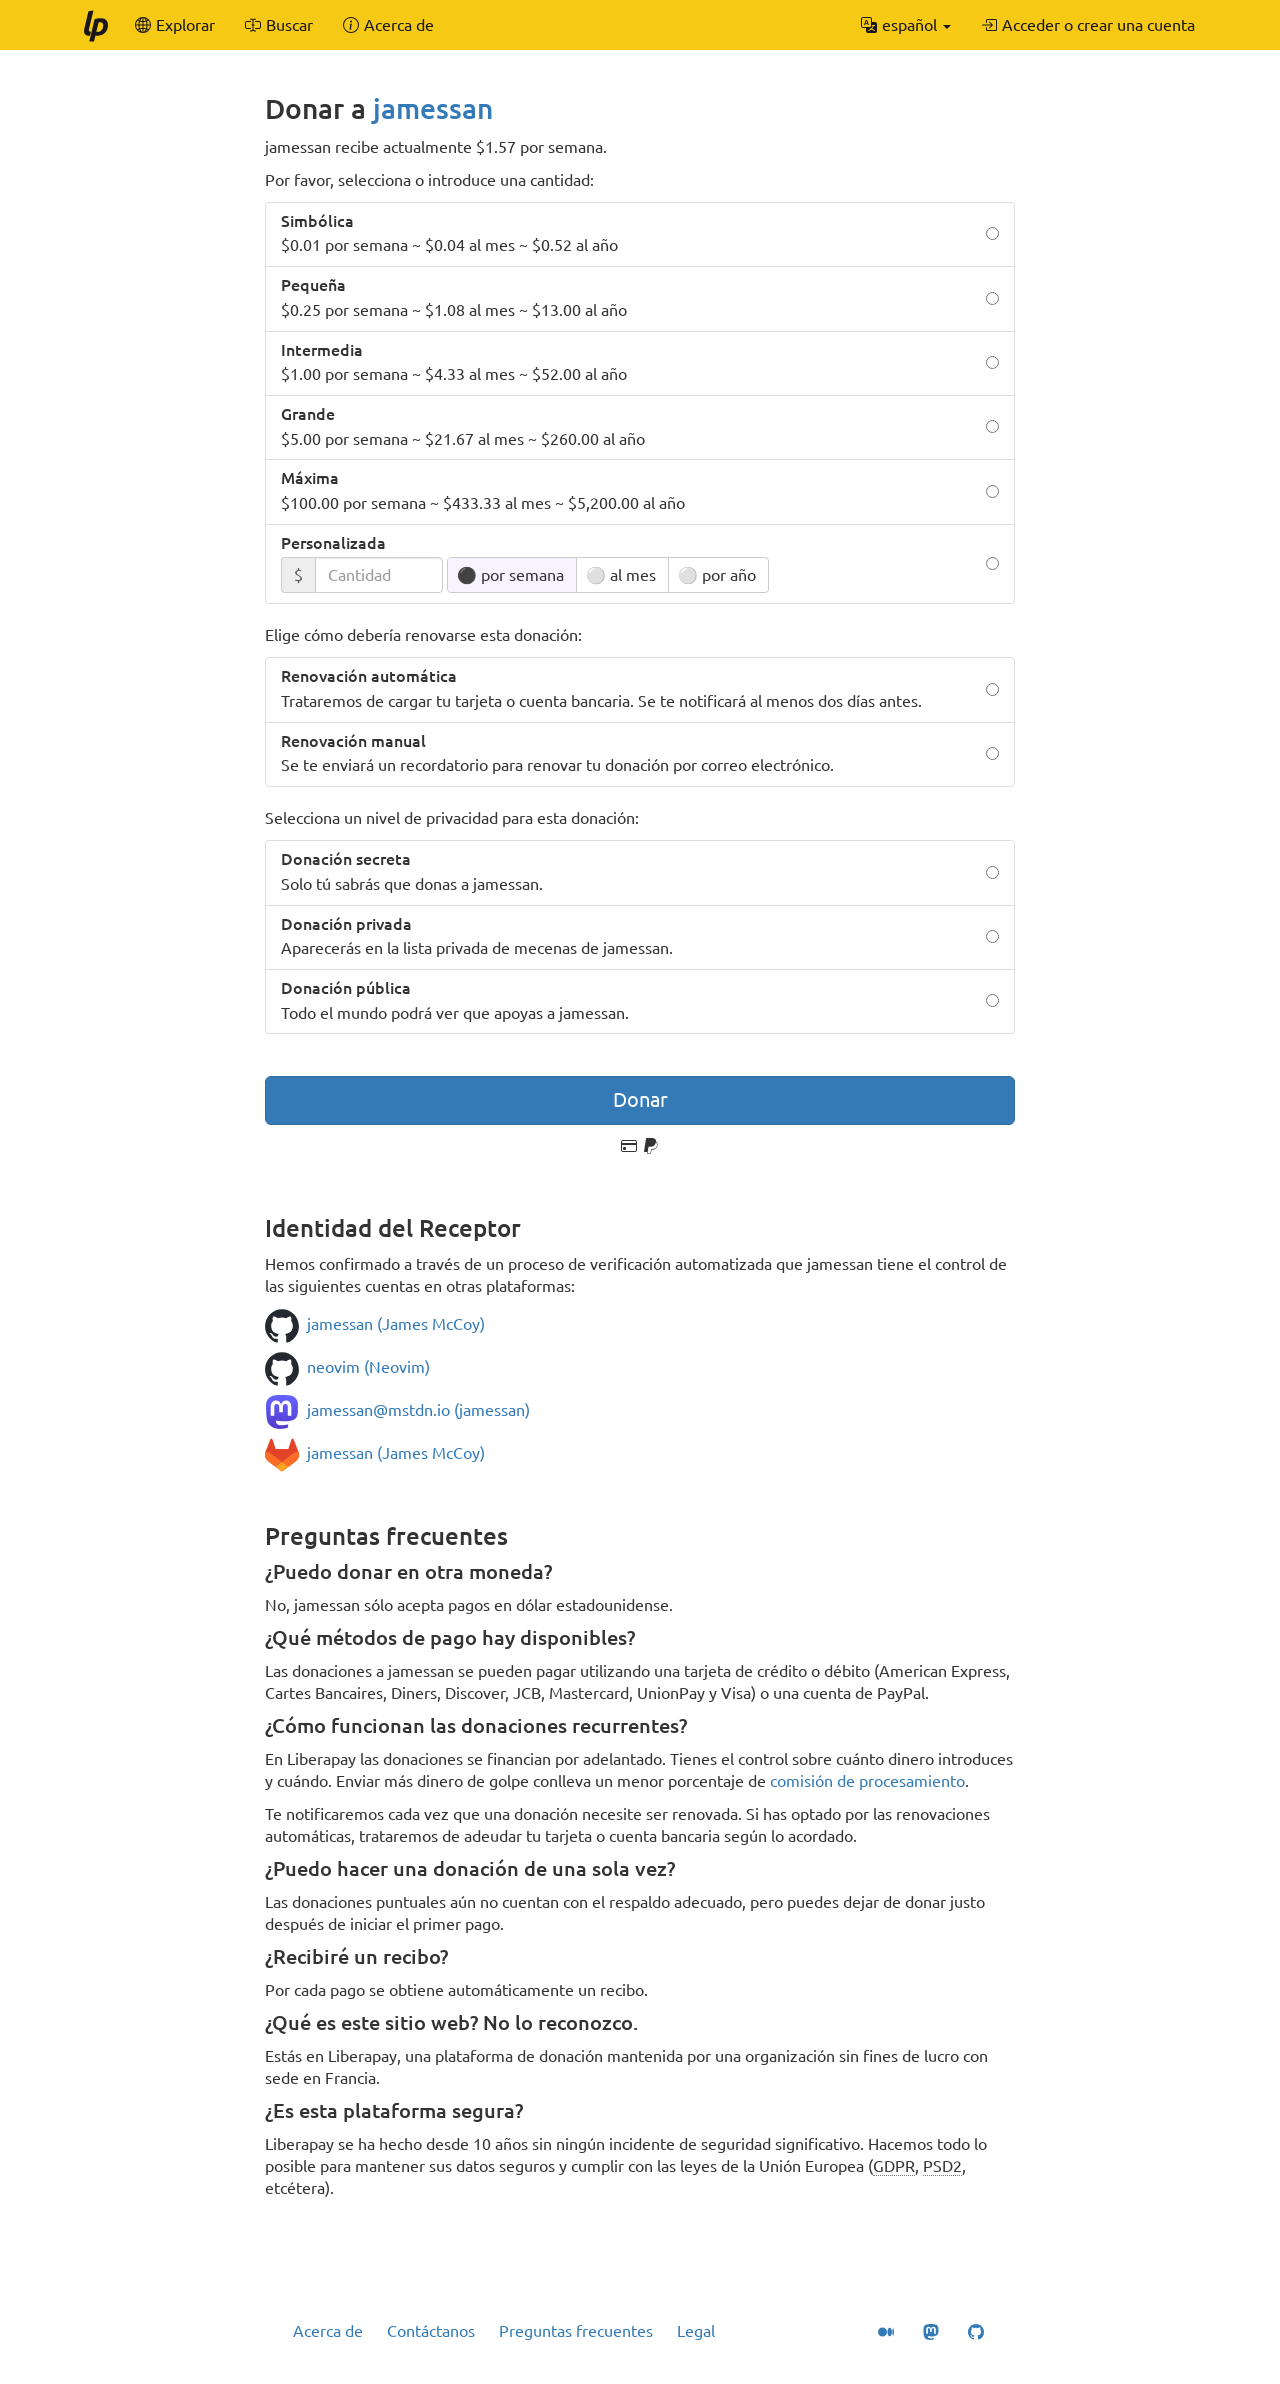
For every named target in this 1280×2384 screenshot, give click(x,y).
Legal (696, 2331)
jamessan (433, 108)
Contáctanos (431, 2331)
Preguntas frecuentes (576, 2331)
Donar (640, 1099)
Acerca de (328, 2331)
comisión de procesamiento (867, 1781)
